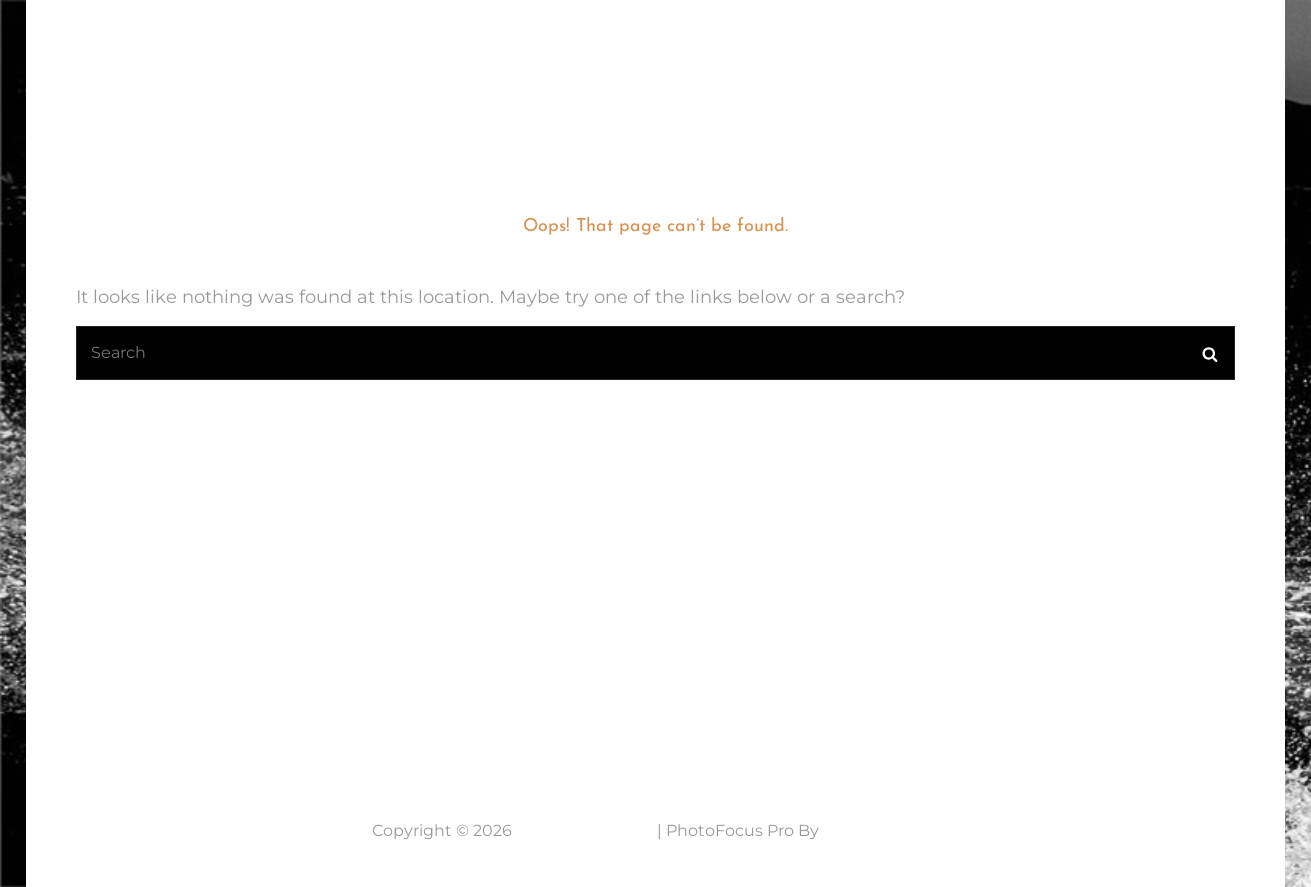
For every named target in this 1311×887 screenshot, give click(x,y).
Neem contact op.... (174, 709)
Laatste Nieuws (608, 55)
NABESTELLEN (1111, 55)
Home (477, 55)
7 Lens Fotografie (154, 42)
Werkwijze (965, 55)
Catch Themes (881, 830)
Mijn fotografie (793, 55)
